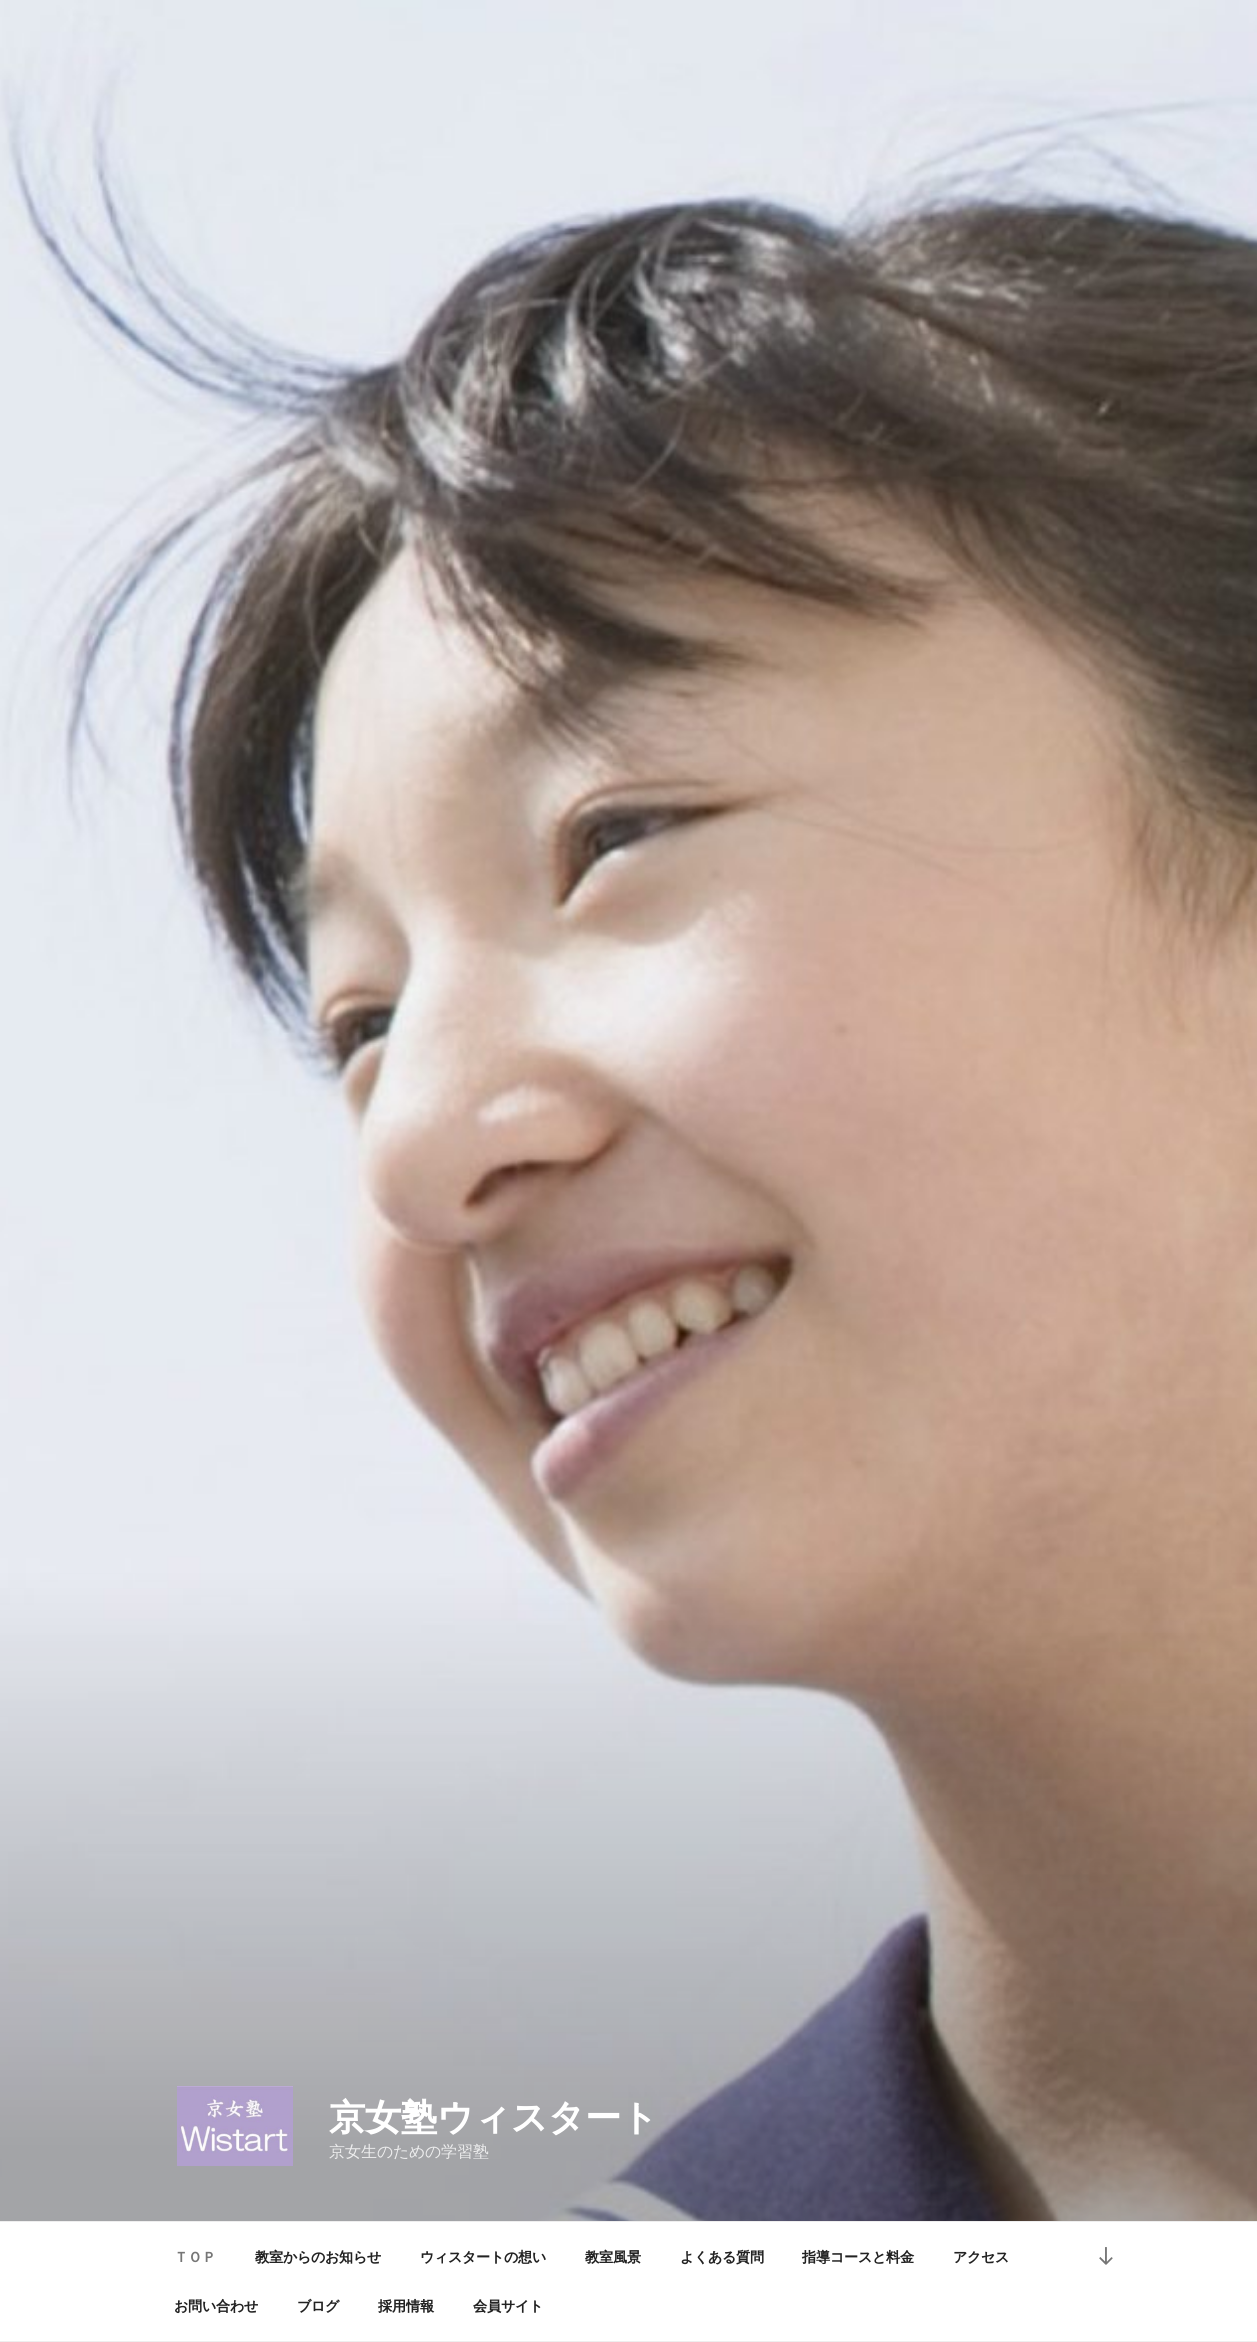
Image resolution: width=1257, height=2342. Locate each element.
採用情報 (406, 2306)
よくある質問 (722, 2257)
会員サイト (508, 2306)
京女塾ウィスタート (493, 2117)
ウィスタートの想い (483, 2257)
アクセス (981, 2257)
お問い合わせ (216, 2306)
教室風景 (613, 2257)
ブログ (318, 2306)
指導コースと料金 (858, 2257)
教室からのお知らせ (318, 2257)
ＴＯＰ (195, 2257)
